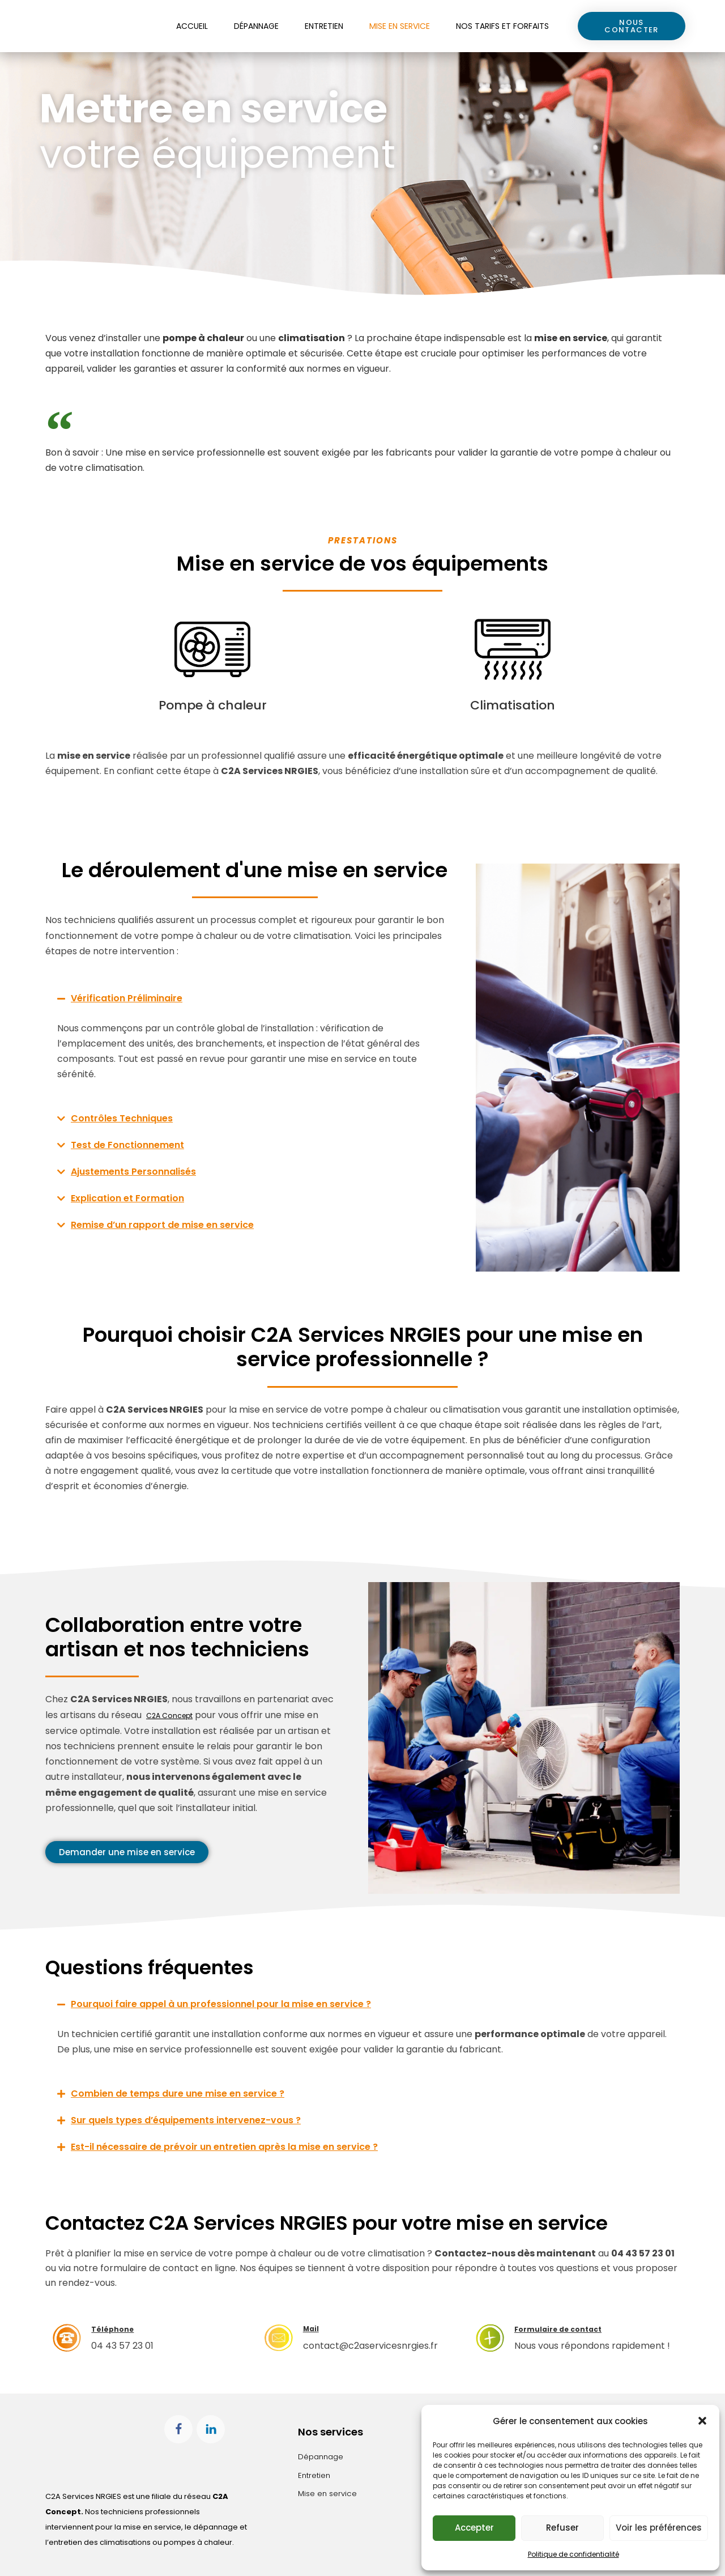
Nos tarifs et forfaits (502, 26)
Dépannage (256, 26)
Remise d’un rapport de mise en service (162, 1224)
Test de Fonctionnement (127, 1144)
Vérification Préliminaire (126, 998)
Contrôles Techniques (122, 1118)
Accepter (474, 2528)
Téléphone (120, 2329)
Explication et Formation (127, 1198)
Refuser (562, 2528)
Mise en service (399, 26)
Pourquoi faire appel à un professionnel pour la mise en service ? (221, 2003)
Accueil (192, 26)
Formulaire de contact (574, 2329)
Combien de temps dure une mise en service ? (177, 2093)
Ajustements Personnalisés (133, 1171)
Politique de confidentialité (573, 2554)
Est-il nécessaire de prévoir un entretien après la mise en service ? (224, 2146)
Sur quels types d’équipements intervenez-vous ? (186, 2120)
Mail (314, 2328)
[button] (702, 2418)
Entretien (324, 26)
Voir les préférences (659, 2528)
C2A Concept (176, 1714)
